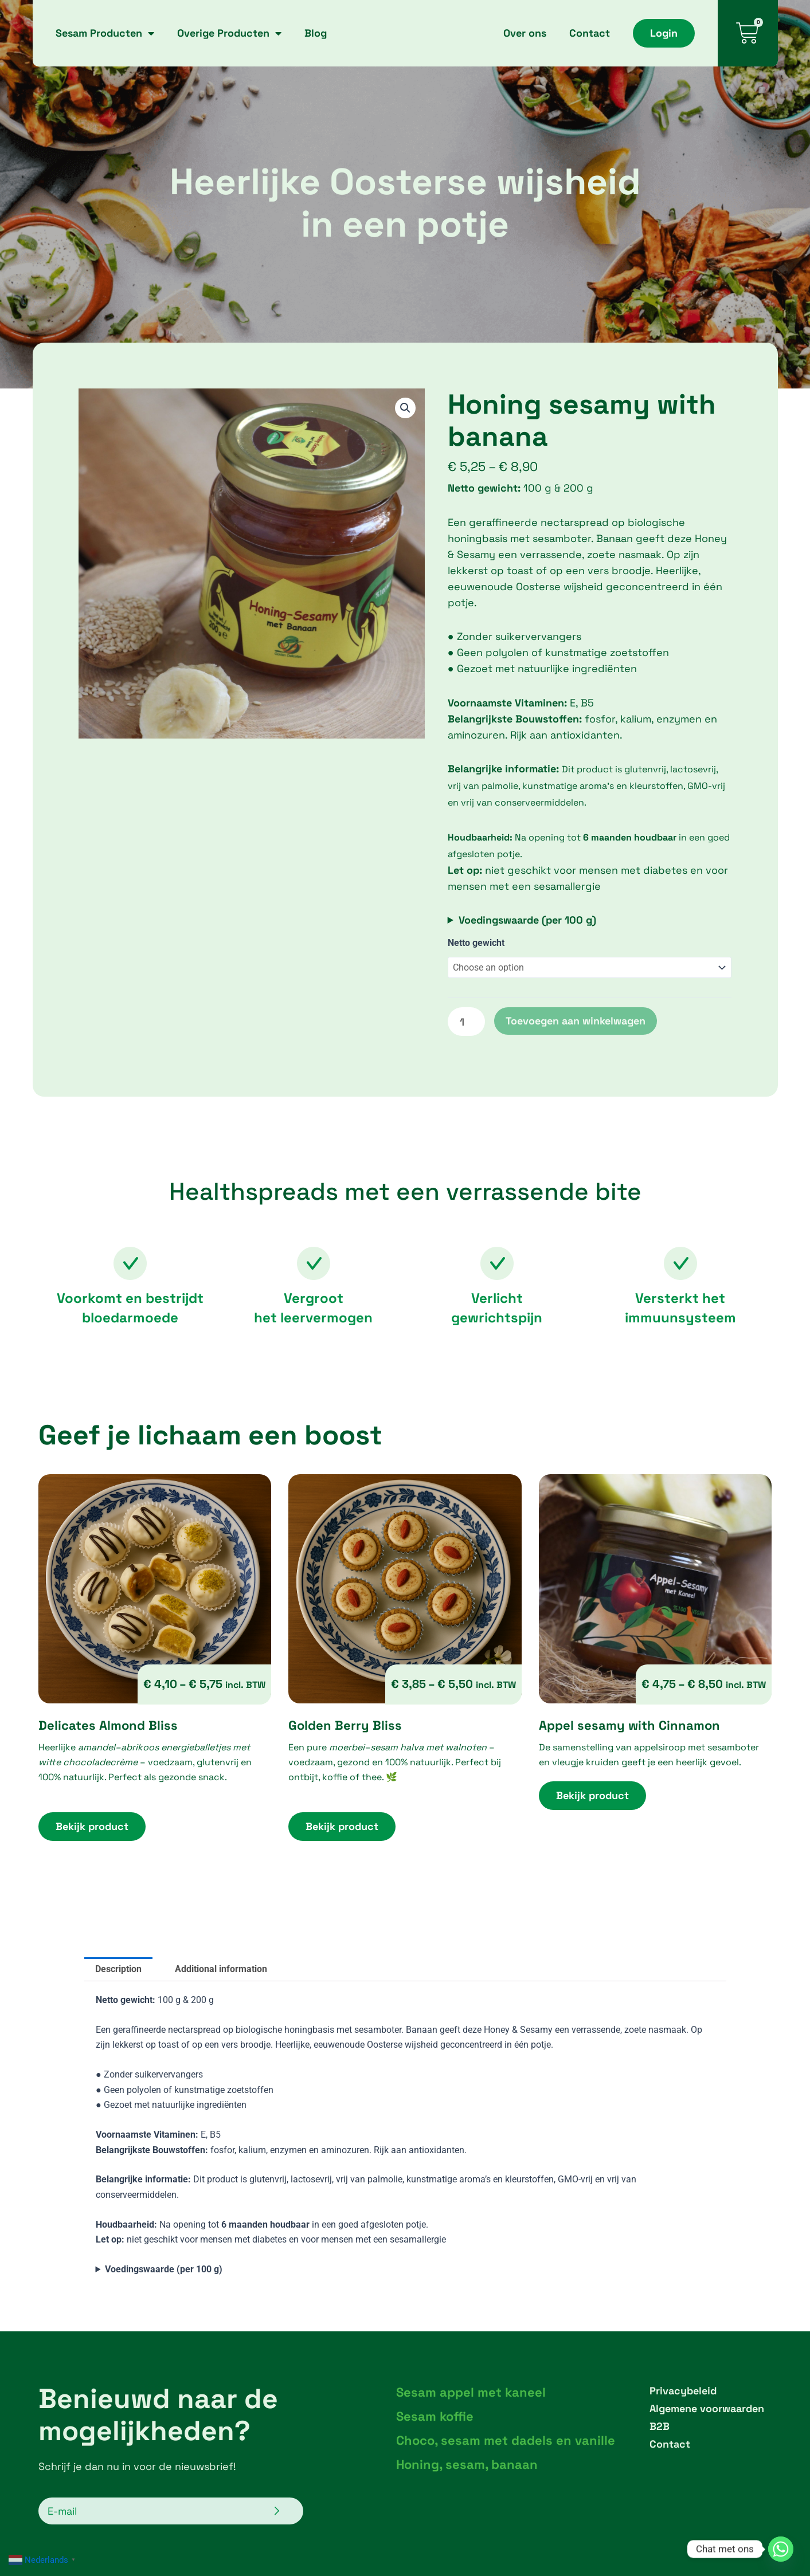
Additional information (221, 1969)
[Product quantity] (466, 1021)
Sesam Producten (105, 33)
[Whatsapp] (780, 2549)
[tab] (118, 1969)
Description (118, 1969)
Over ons (524, 33)
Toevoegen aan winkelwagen (575, 1020)
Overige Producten (229, 33)
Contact (589, 33)
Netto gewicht (476, 942)
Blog (315, 33)
